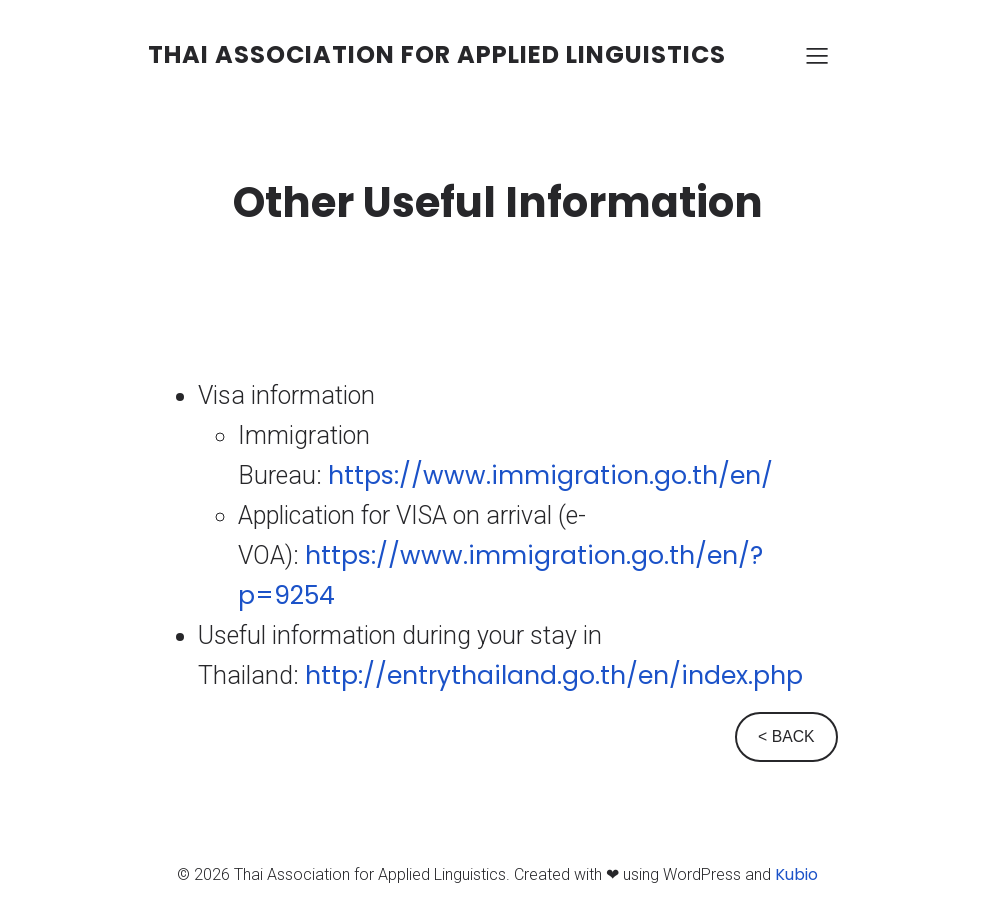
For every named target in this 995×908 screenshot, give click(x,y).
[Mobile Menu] (818, 55)
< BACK (786, 736)
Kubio (796, 874)
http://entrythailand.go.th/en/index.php (554, 675)
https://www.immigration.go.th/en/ (550, 475)
